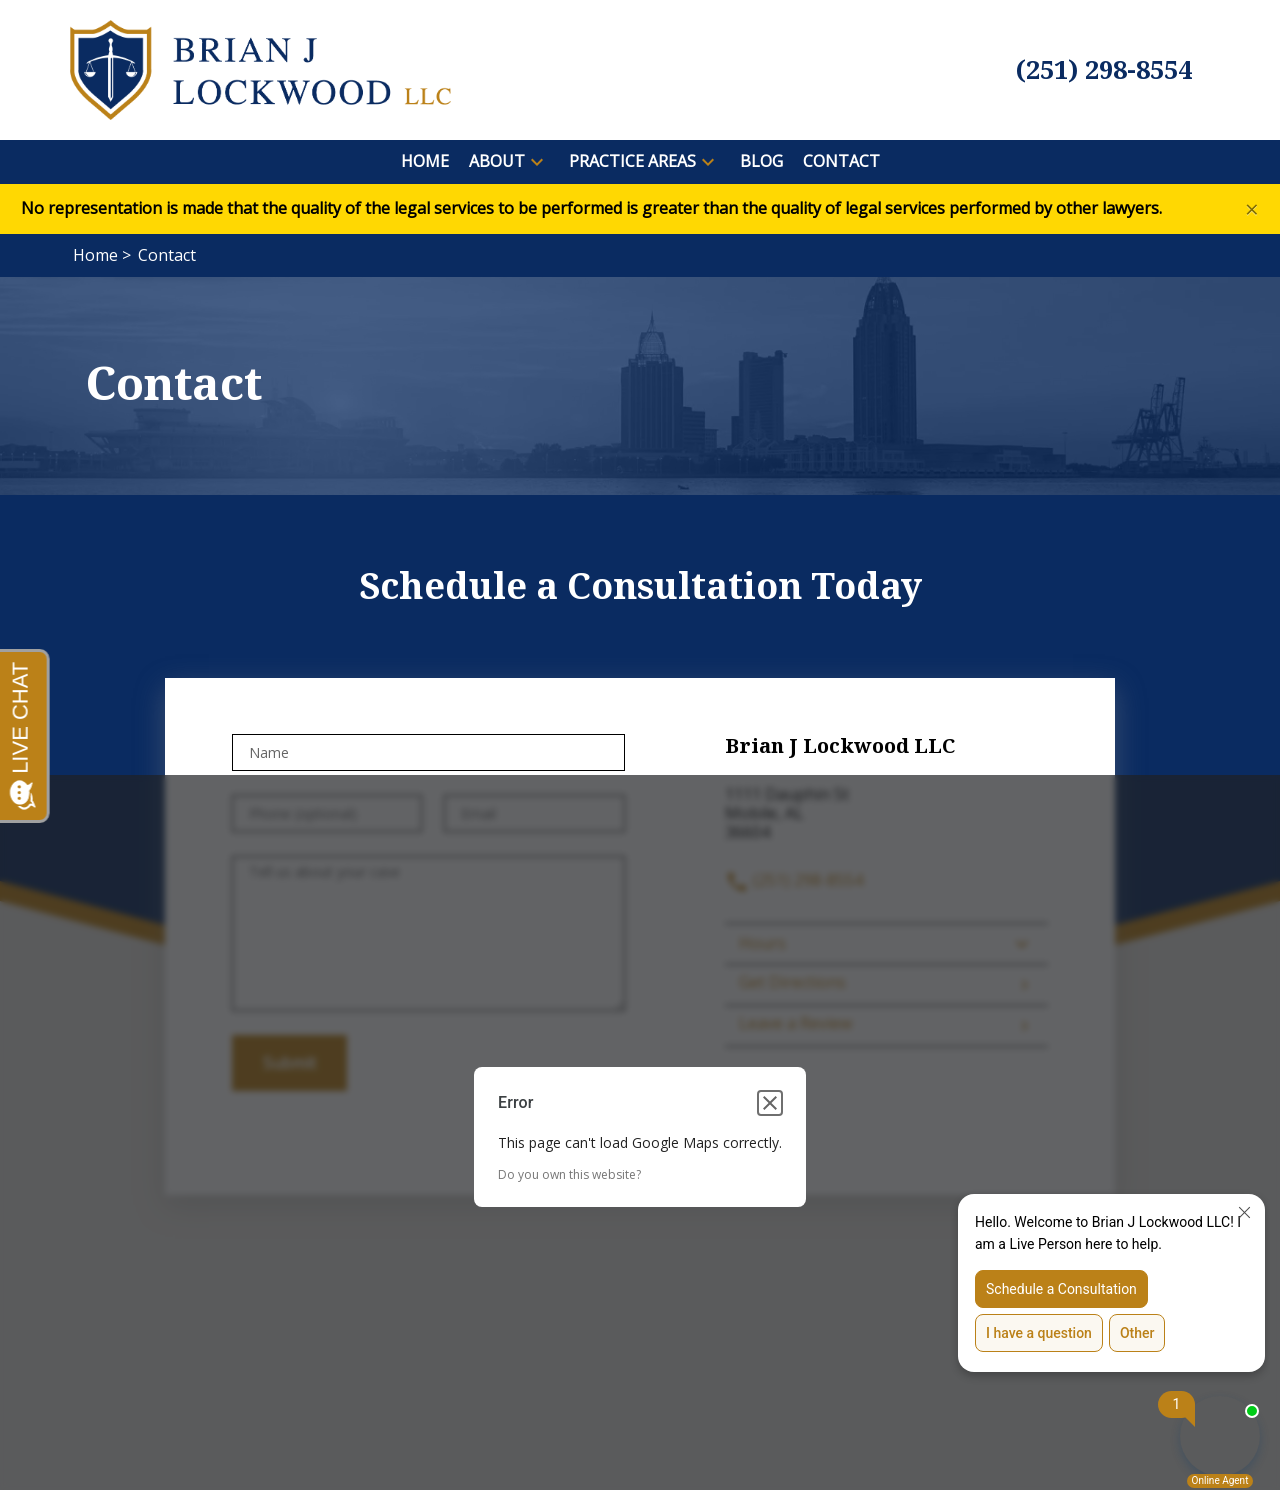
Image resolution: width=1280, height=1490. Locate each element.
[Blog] (761, 161)
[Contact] (841, 161)
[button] (537, 162)
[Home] (425, 161)
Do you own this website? (569, 1174)
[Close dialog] (770, 1103)
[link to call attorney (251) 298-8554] (1104, 70)
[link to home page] (260, 68)
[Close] (1252, 209)
